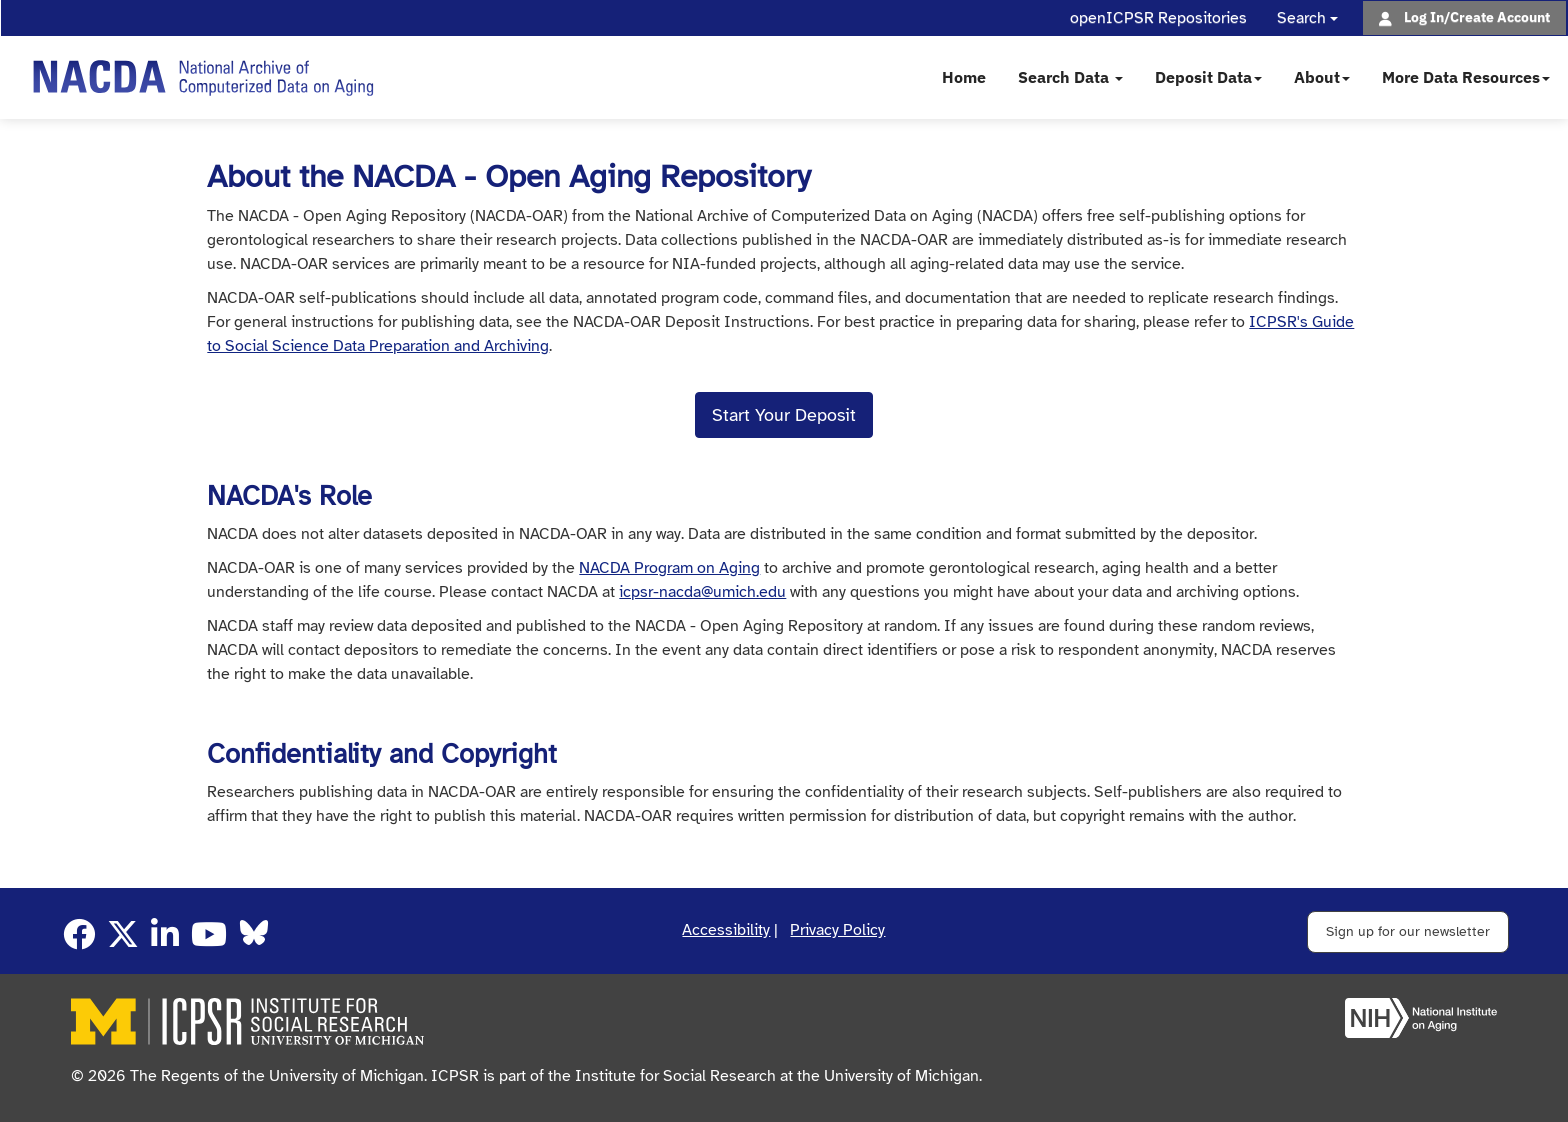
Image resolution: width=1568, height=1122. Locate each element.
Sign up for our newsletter (1408, 931)
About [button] (1322, 77)
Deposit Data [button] (1208, 77)
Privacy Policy (837, 930)
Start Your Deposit (784, 415)
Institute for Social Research (675, 1076)
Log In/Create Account (1477, 16)
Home (964, 77)
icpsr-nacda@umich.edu (702, 592)
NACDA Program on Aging (669, 568)
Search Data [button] (1070, 77)
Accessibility (726, 930)
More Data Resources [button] (1466, 77)
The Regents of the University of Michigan (277, 1076)
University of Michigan (901, 1076)
